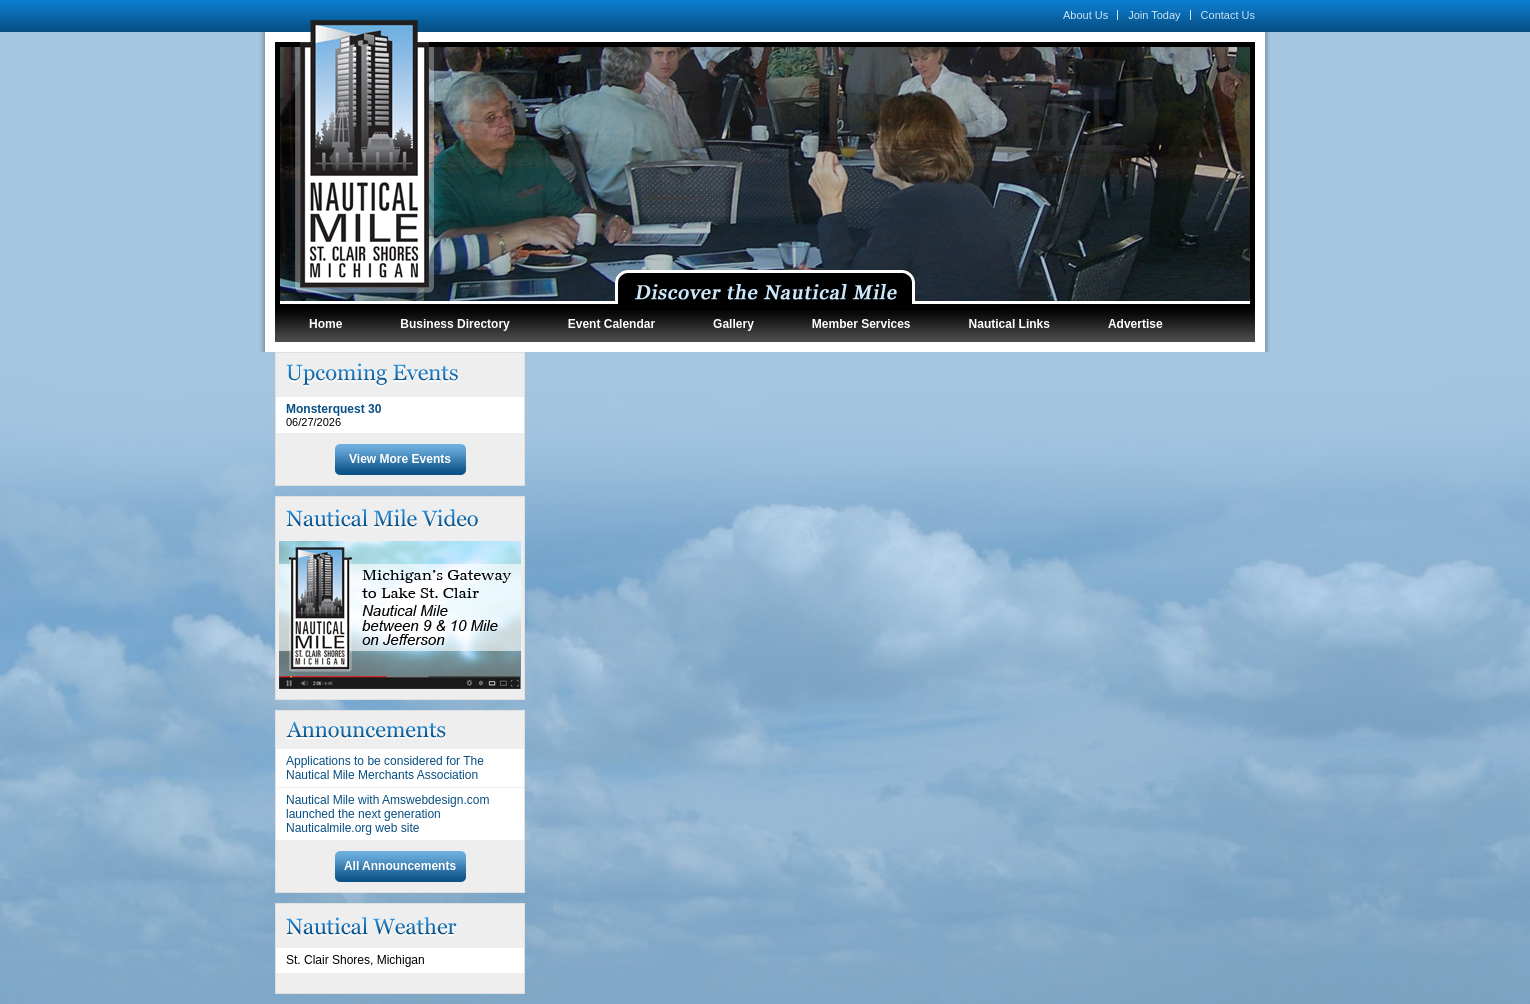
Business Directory (454, 324)
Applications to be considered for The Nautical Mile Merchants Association (385, 768)
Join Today (1154, 15)
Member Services (861, 324)
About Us (1085, 15)
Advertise (1135, 324)
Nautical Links (1009, 324)
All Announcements (400, 866)
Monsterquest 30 (333, 409)
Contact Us (1228, 15)
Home (325, 324)
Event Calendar (611, 324)
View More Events (400, 459)
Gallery (733, 324)
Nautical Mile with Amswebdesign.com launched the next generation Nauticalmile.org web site (387, 814)
